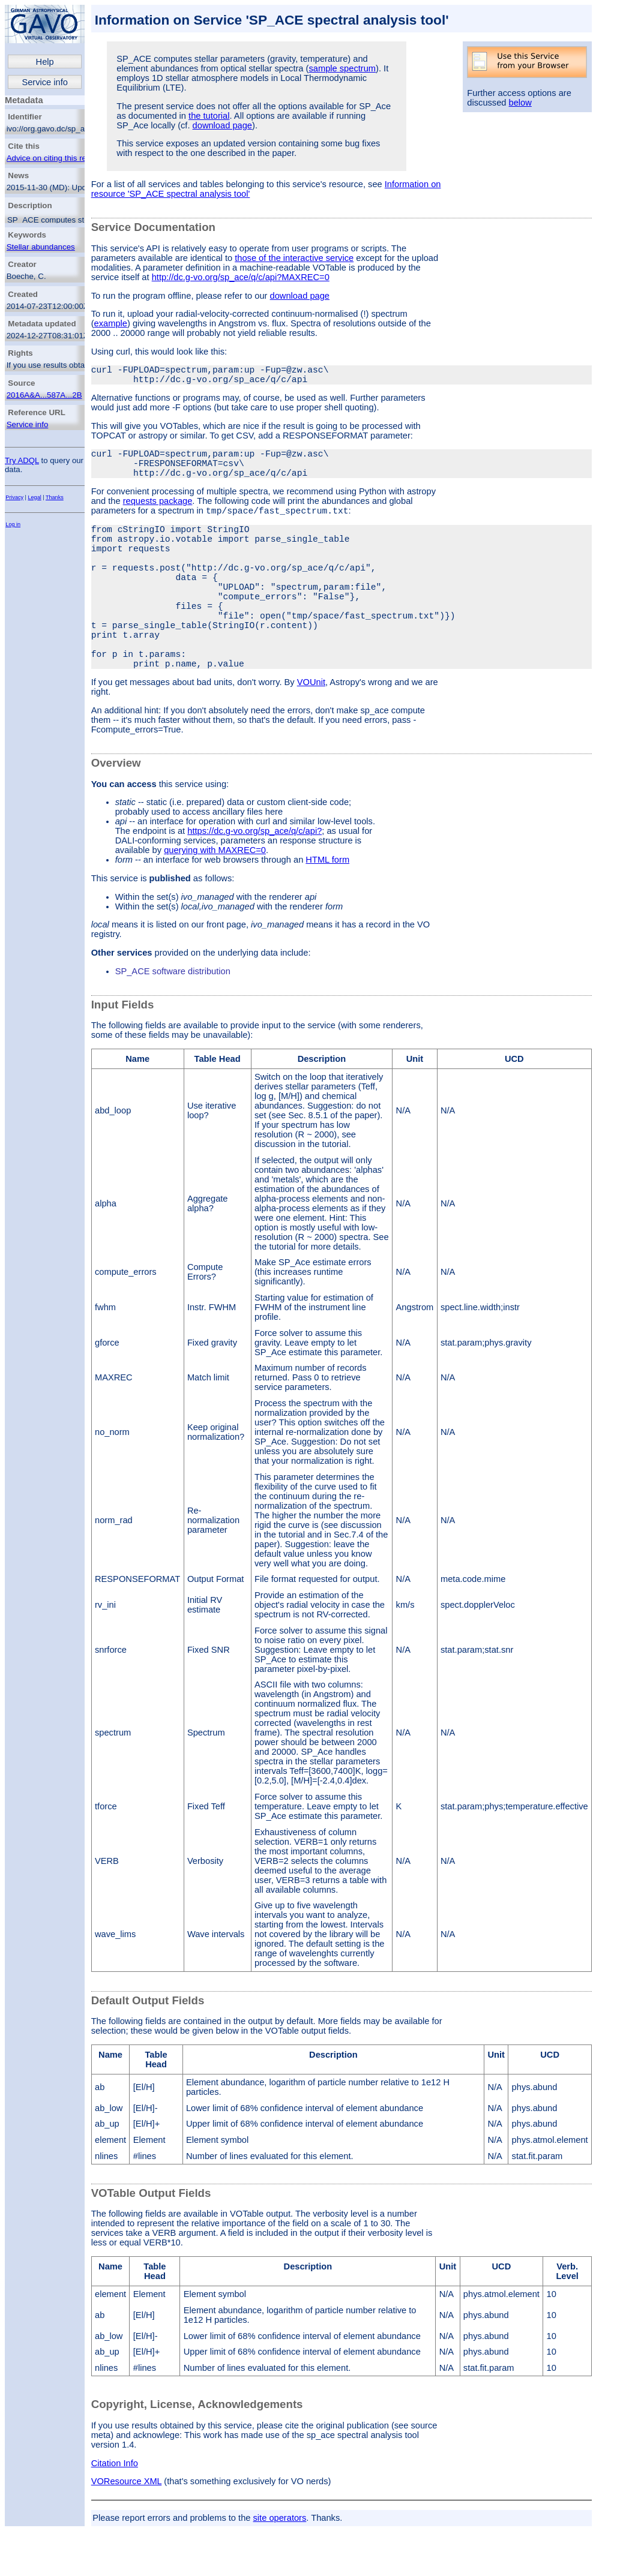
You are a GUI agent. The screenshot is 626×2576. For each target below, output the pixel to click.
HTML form (327, 909)
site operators (280, 2567)
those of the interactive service (294, 258)
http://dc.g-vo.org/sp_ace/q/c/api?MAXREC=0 (241, 277)
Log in (12, 524)
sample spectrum (342, 68)
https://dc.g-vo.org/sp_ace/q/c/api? (254, 880)
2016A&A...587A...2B (44, 395)
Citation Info (114, 2513)
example (110, 323)
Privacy (14, 497)
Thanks (55, 497)
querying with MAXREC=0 (215, 900)
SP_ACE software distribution (172, 1021)
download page (222, 125)
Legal (34, 497)
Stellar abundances (41, 246)
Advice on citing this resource (58, 158)
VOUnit (311, 732)
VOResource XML (126, 2531)
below (520, 102)
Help (45, 62)
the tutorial (208, 116)
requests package (158, 513)
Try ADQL (22, 460)
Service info (45, 82)
